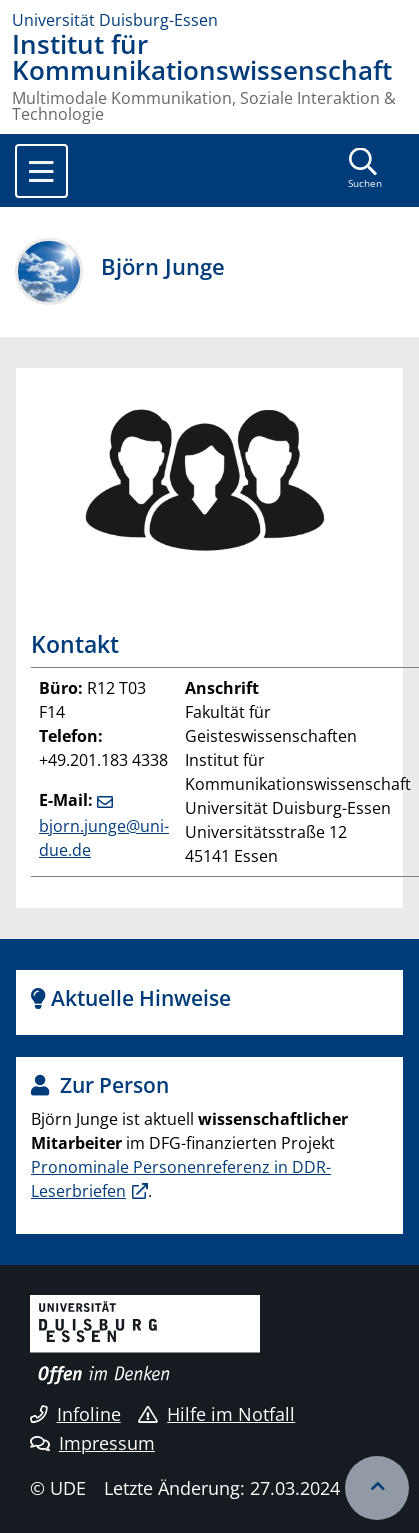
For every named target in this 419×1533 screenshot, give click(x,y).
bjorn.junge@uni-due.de (104, 838)
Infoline (75, 1414)
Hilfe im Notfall (216, 1414)
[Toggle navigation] (41, 171)
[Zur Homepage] (209, 20)
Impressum (92, 1443)
